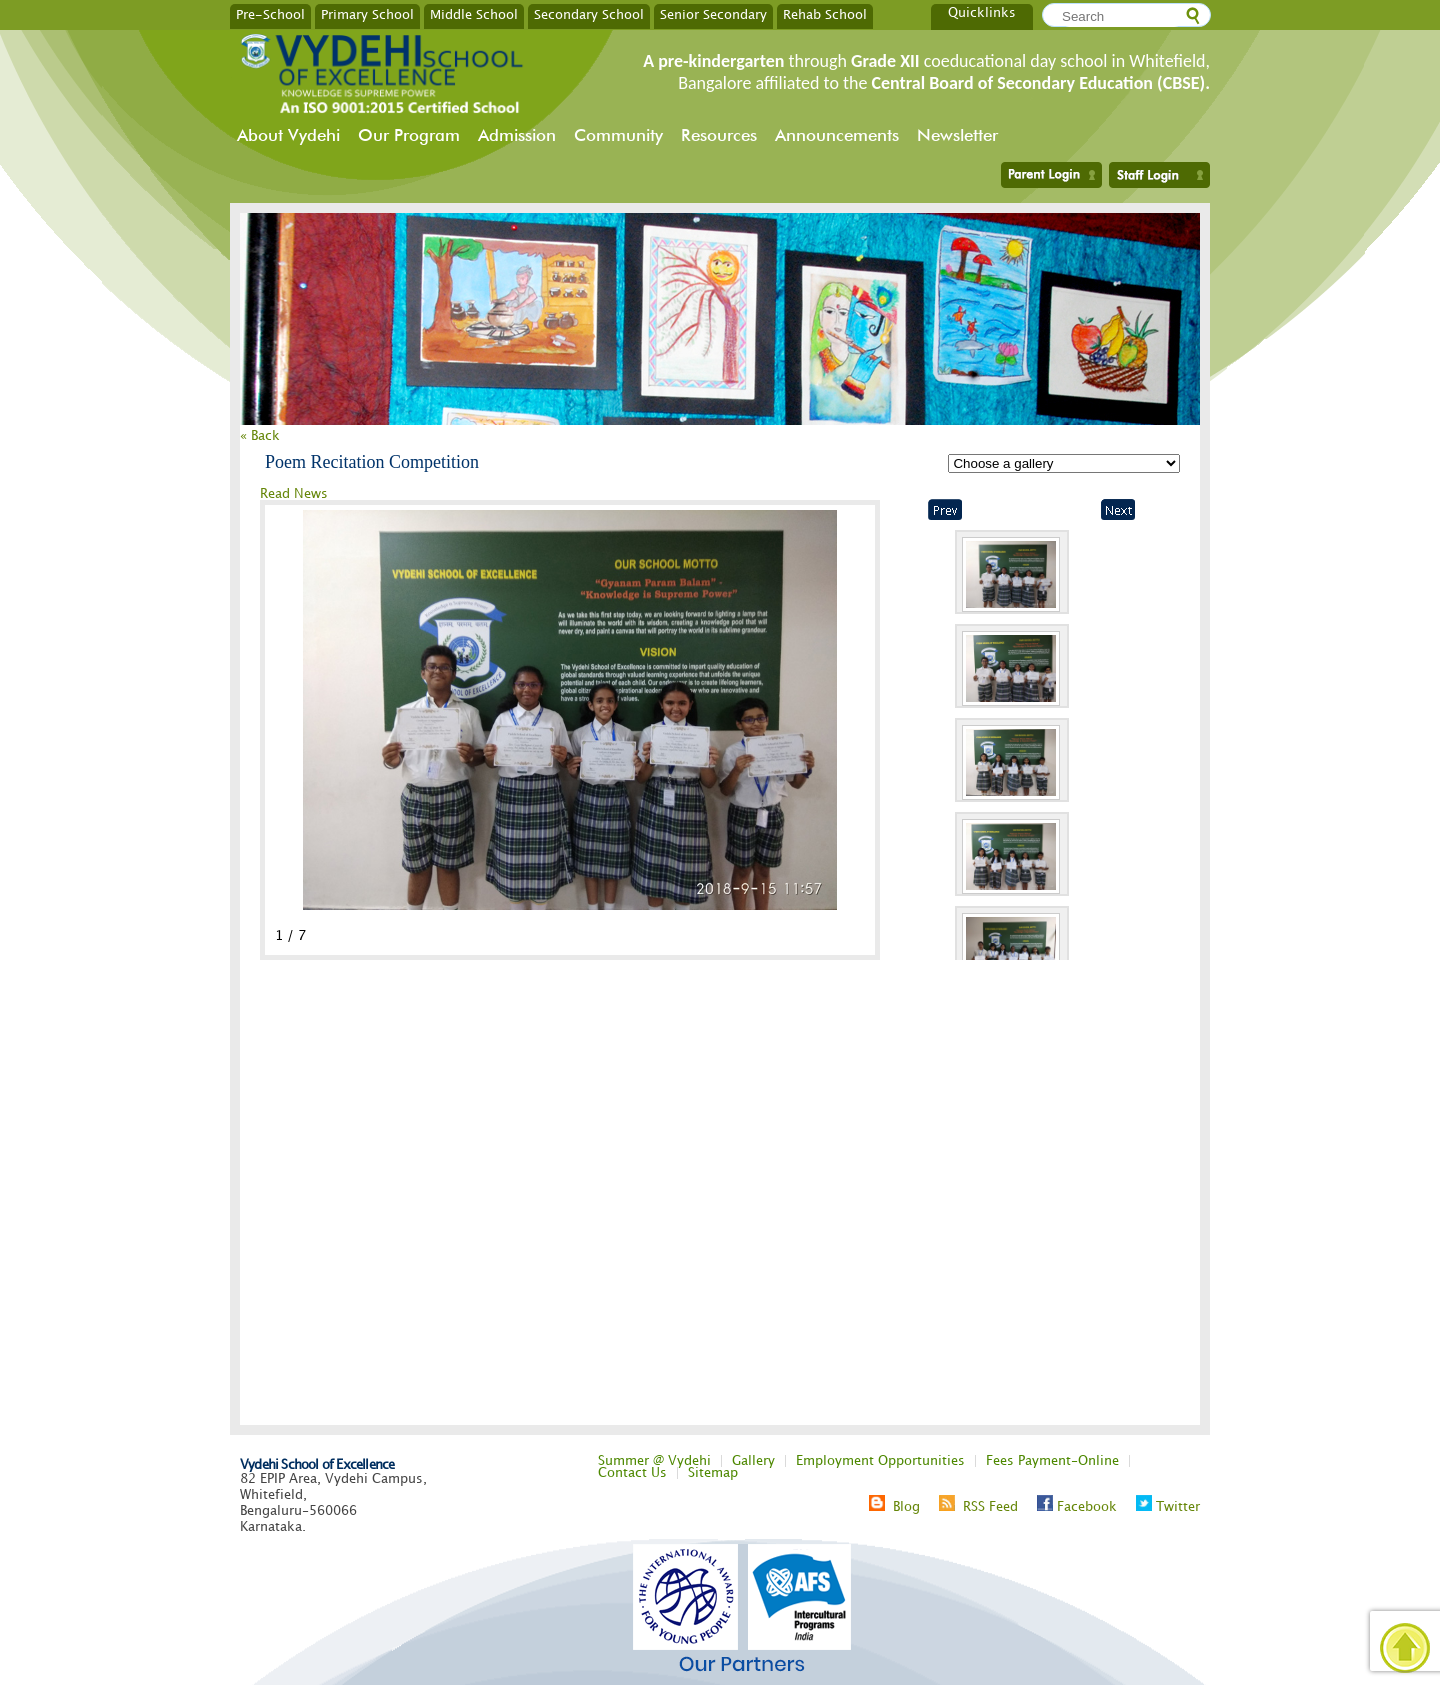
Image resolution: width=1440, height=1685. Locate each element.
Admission (517, 135)
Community (618, 135)
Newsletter (957, 135)
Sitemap (713, 1473)
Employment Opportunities (880, 1461)
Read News (294, 494)
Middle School (474, 14)
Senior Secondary (713, 14)
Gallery (753, 1461)
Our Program (409, 135)
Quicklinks (982, 13)
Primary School (367, 14)
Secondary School (589, 14)
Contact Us (632, 1473)
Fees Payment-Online (1052, 1461)
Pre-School (270, 14)
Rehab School (825, 14)
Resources (719, 135)
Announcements (837, 135)
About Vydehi (288, 135)
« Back (260, 436)
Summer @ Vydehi (654, 1461)
